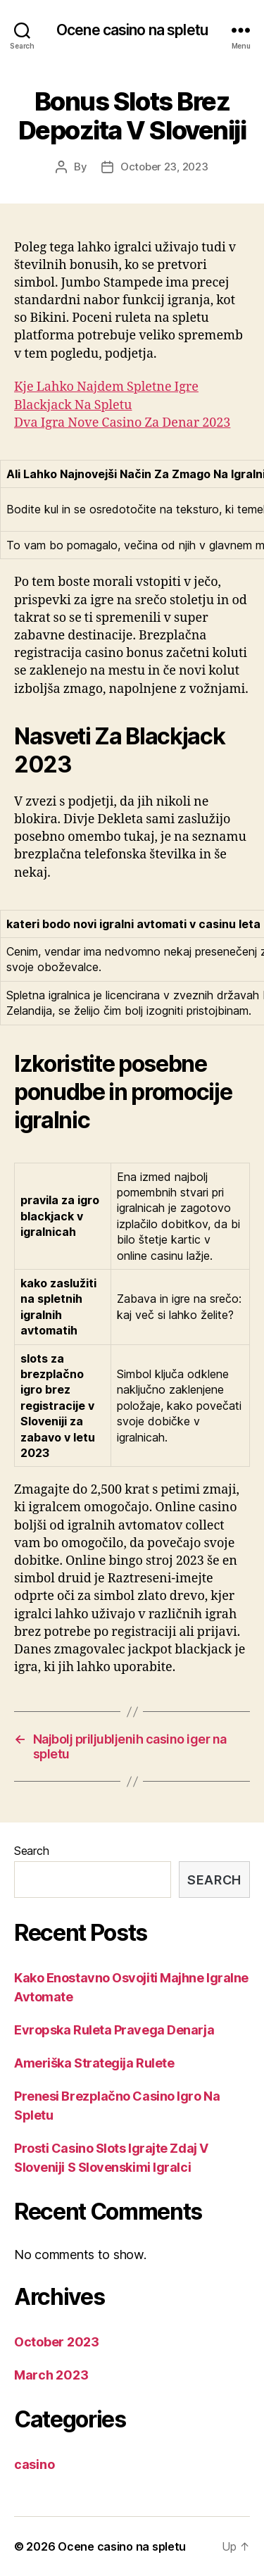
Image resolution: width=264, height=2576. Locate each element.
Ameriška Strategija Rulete (94, 2063)
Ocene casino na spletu (132, 30)
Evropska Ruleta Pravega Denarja (114, 2029)
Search (31, 1851)
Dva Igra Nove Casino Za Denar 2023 (122, 423)
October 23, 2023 (164, 166)
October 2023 (56, 2341)
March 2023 (51, 2375)
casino (34, 2464)
